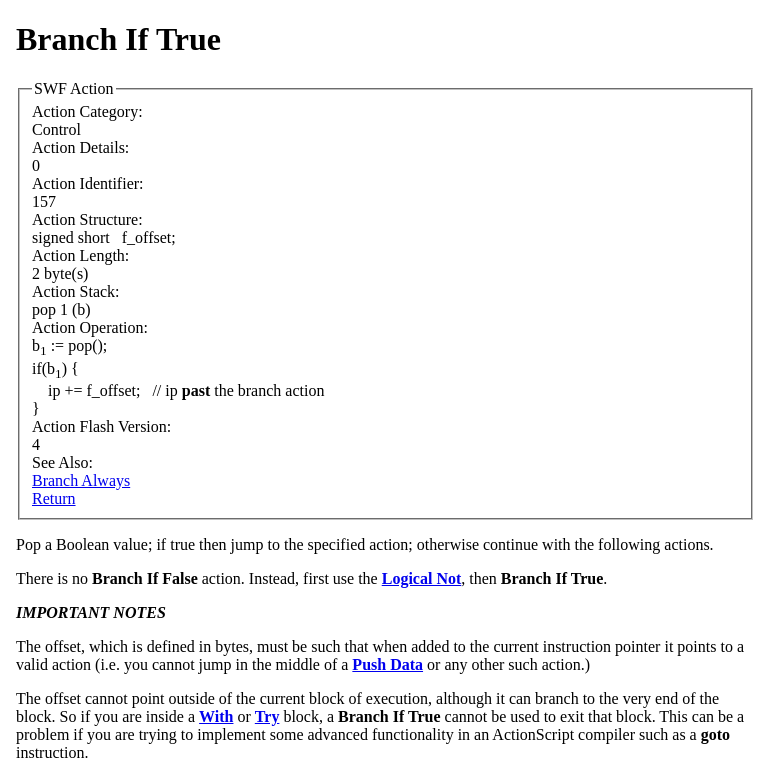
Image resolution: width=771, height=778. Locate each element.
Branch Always (81, 480)
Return (54, 498)
